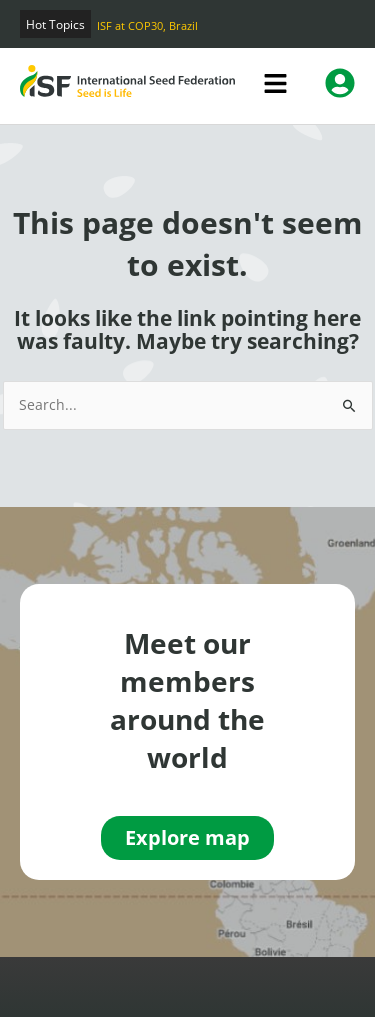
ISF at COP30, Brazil (147, 25)
